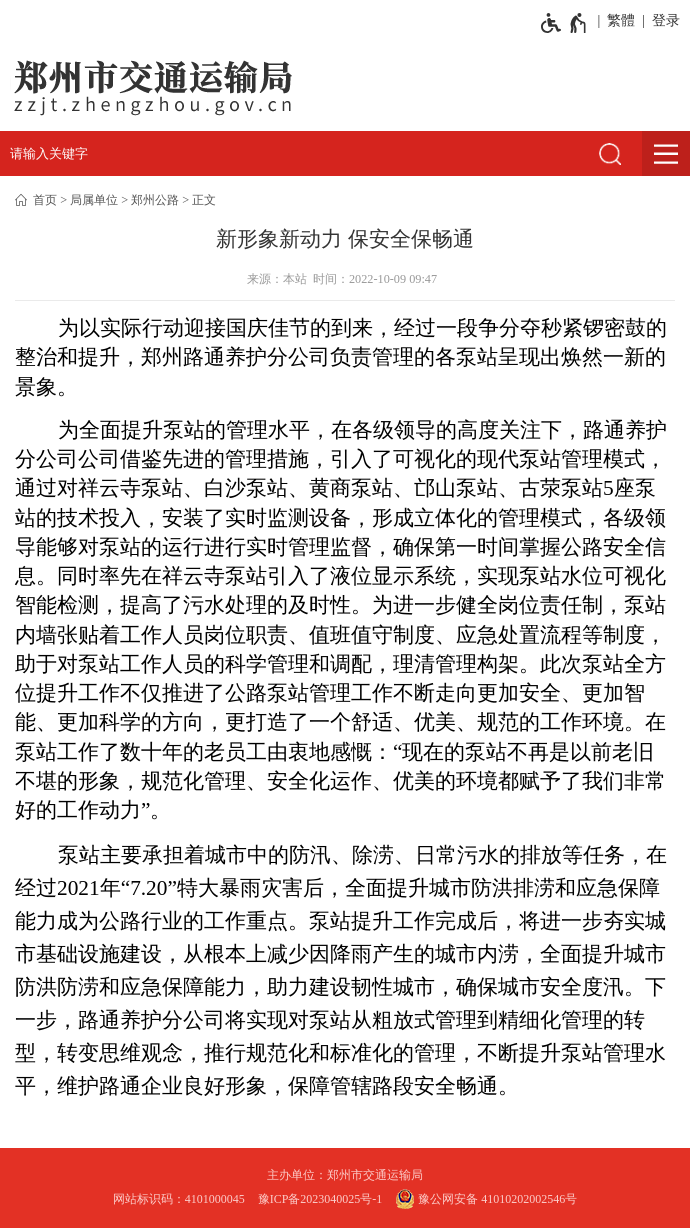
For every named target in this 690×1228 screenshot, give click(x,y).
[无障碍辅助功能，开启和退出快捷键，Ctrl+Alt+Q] (564, 23)
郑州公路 (155, 200)
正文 (204, 200)
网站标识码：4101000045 (179, 1199)
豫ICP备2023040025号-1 (320, 1199)
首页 (45, 200)
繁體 (621, 20)
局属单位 (94, 200)
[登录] (662, 21)
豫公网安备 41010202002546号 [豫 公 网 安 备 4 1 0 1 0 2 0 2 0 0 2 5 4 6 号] (486, 1199)
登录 (666, 20)
